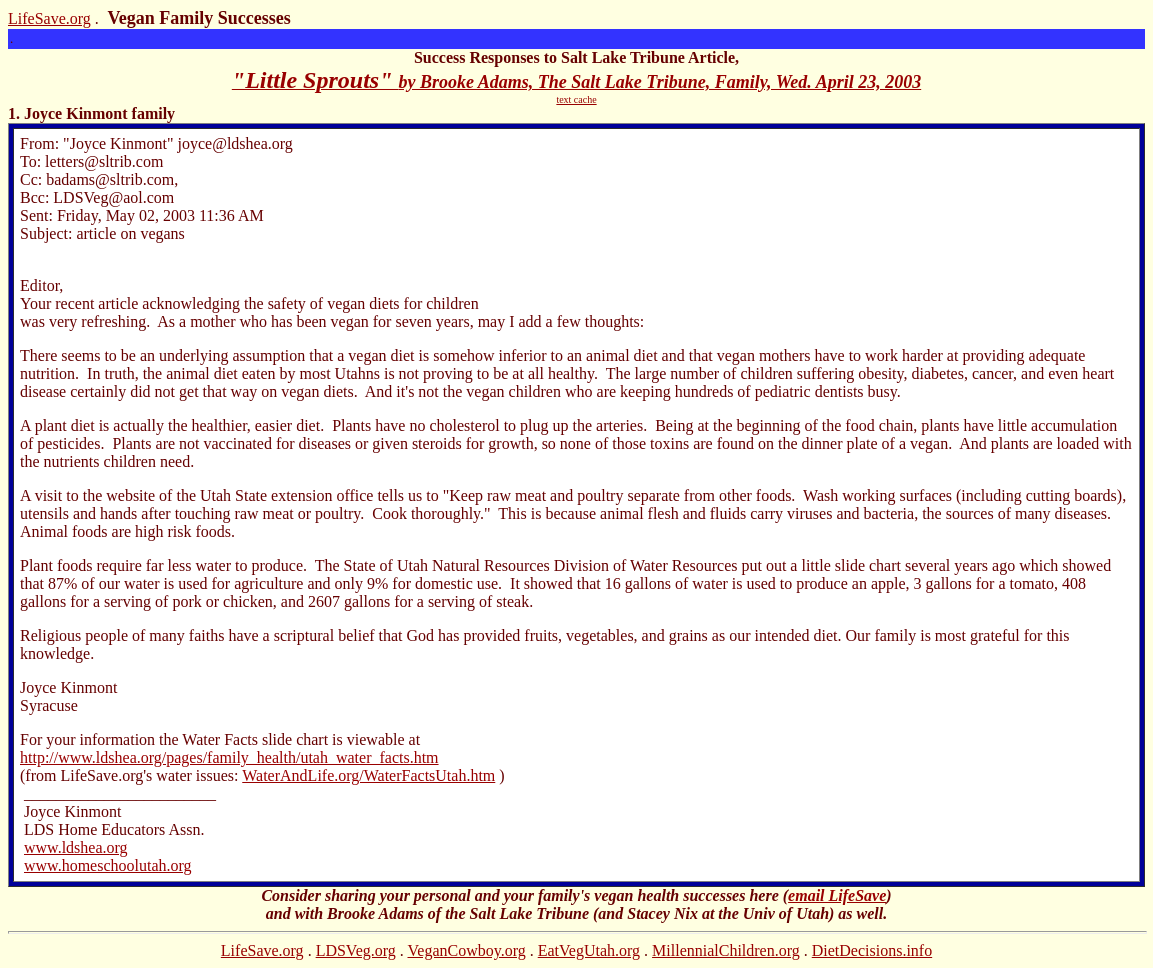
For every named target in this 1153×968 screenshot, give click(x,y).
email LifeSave (837, 895)
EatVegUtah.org (589, 950)
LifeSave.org (49, 18)
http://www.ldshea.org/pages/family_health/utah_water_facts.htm (229, 757)
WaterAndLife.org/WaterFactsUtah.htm (368, 775)
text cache (576, 99)
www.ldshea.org (76, 847)
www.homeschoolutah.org (108, 865)
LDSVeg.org (356, 950)
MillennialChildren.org (726, 950)
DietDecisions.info (872, 950)
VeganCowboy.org (467, 950)
